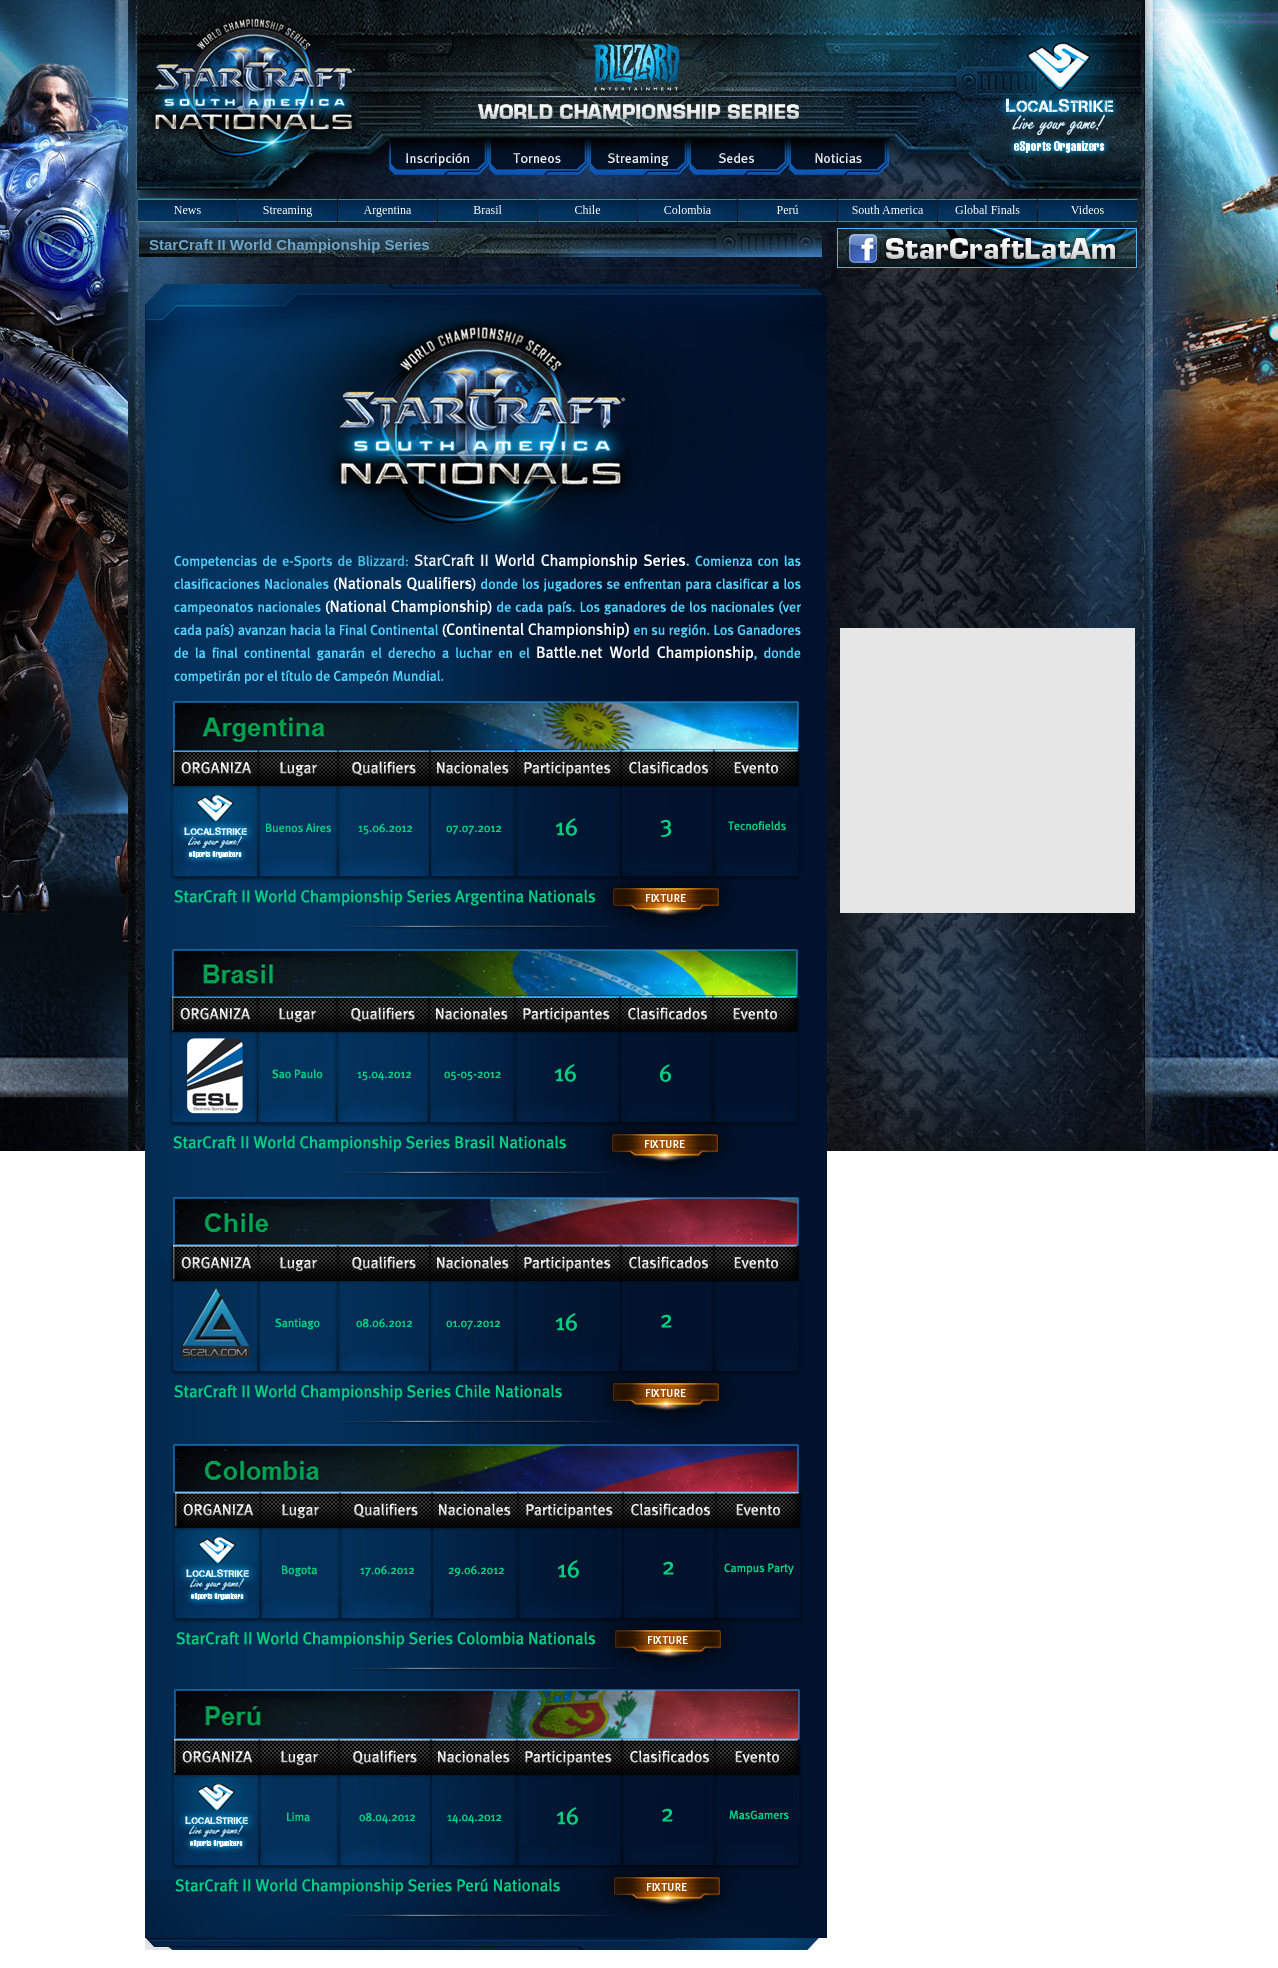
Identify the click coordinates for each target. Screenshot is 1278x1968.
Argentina (388, 210)
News (187, 210)
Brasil (487, 210)
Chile (588, 210)
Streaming (287, 210)
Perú (788, 210)
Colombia (687, 210)
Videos (1087, 210)
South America (888, 210)
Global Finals (987, 210)
